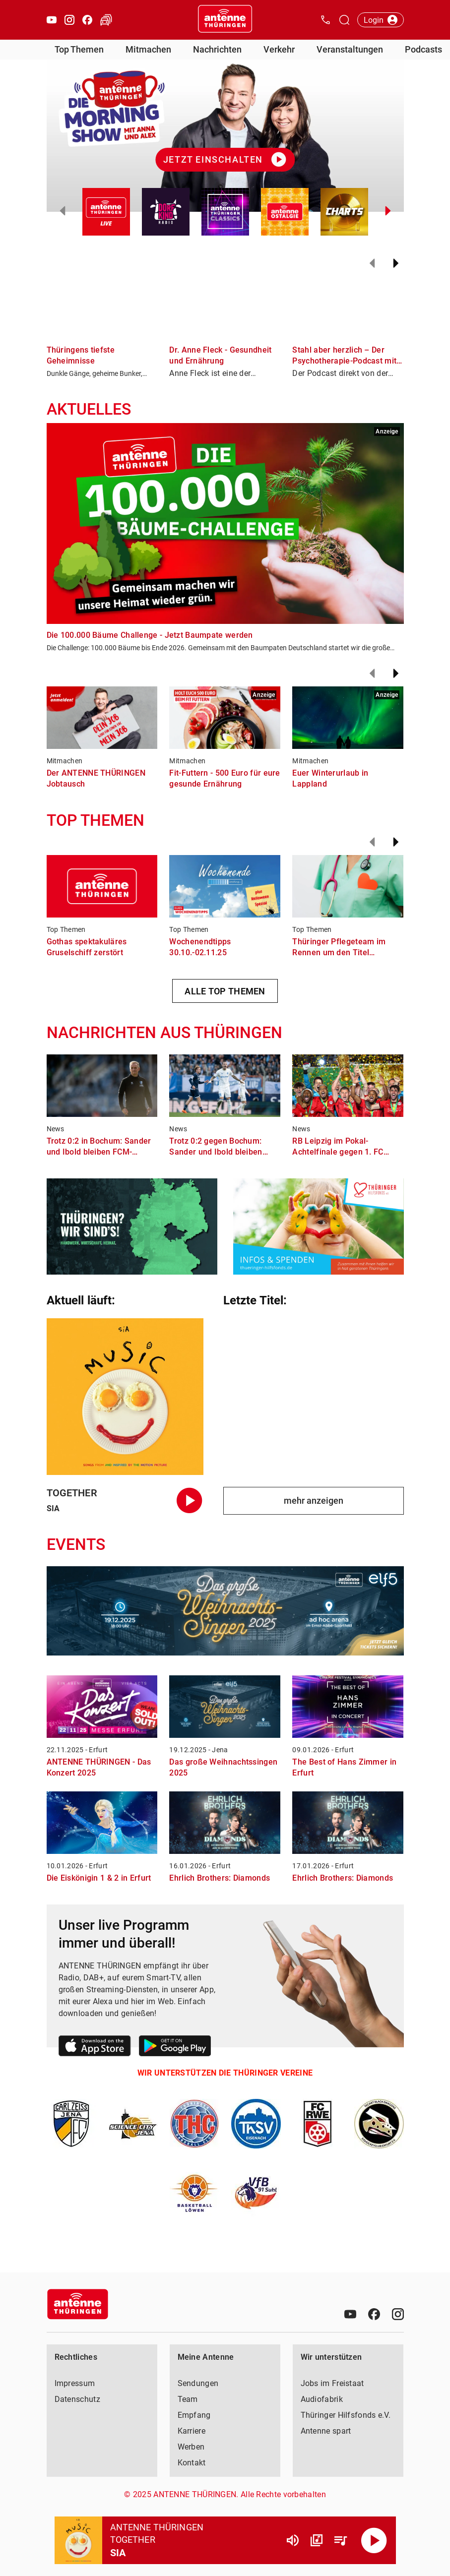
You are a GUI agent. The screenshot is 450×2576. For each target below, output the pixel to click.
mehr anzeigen (313, 1500)
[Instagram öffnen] (69, 20)
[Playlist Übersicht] (340, 2540)
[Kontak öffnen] (325, 20)
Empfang (194, 2415)
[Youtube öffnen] (52, 20)
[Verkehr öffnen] (106, 20)
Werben (191, 2447)
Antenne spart (326, 2431)
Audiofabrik (322, 2399)
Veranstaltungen (350, 49)
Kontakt (192, 2462)
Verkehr (279, 49)
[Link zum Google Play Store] (175, 2047)
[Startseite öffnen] (225, 20)
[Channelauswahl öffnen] (344, 20)
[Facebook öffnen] (87, 20)
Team (188, 2399)
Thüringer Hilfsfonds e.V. (346, 2415)
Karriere (191, 2431)
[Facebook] (374, 2314)
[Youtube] (350, 2314)
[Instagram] (398, 2314)
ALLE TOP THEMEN (225, 991)
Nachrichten (217, 49)
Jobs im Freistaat (332, 2383)
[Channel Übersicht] (316, 2540)
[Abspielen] (374, 2540)
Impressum (75, 2383)
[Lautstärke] (293, 2540)
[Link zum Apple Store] (95, 2047)
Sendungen (198, 2383)
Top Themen (79, 49)
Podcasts (423, 49)
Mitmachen (148, 49)
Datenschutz (77, 2399)
